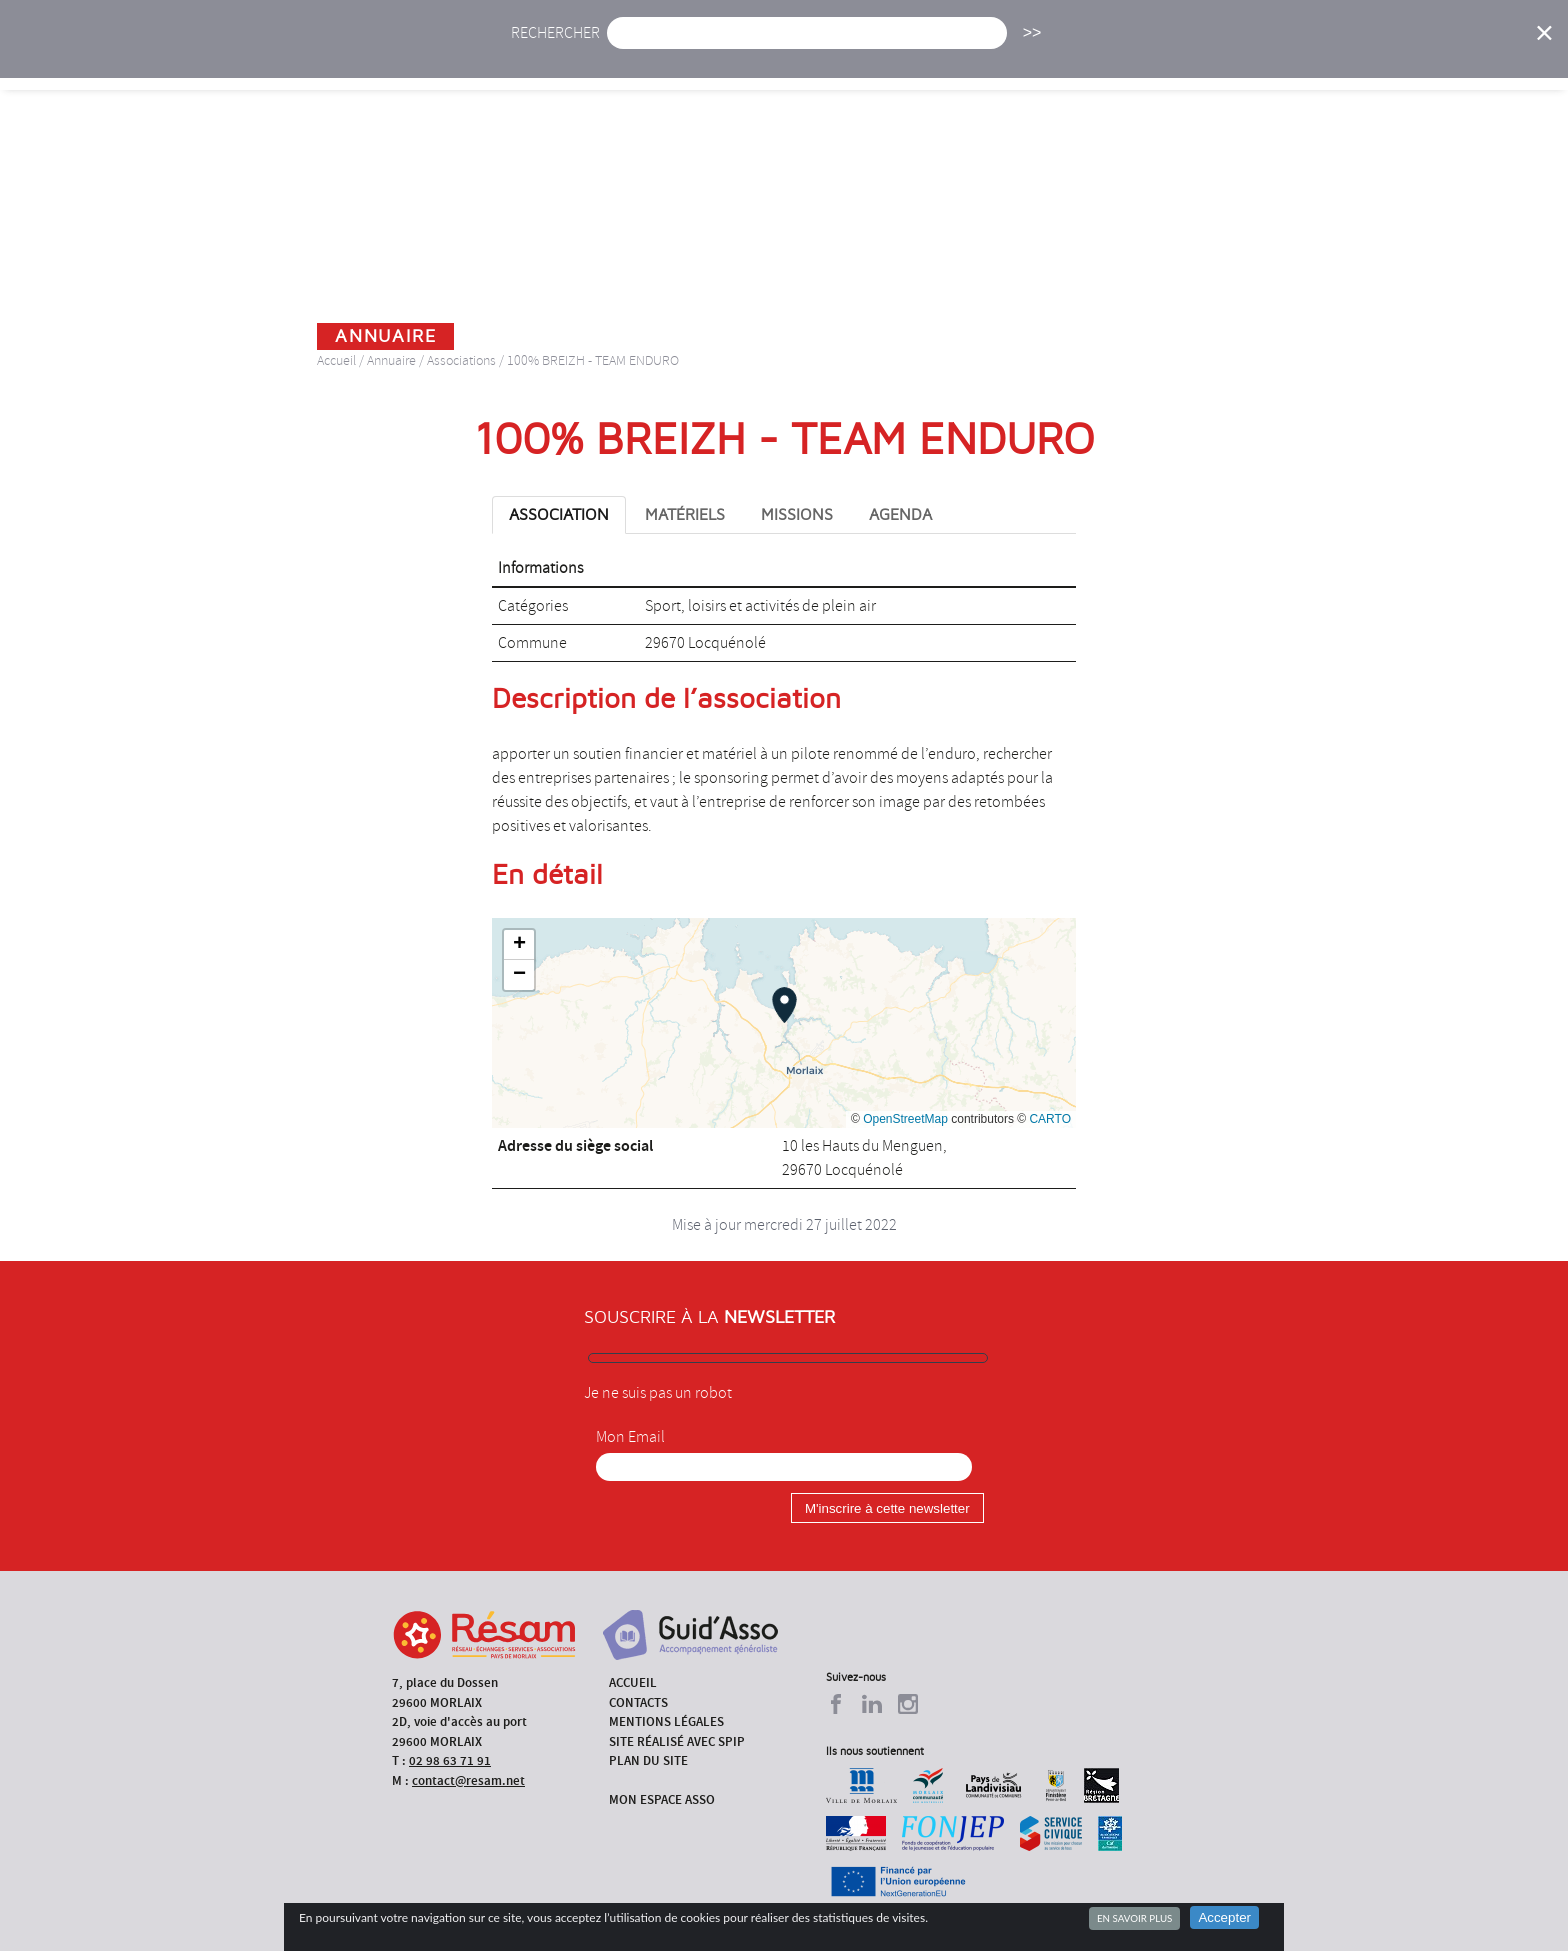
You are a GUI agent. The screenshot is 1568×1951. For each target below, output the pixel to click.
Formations (1068, 57)
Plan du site (648, 1760)
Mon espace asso (662, 1799)
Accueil (552, 57)
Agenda (721, 57)
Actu (637, 57)
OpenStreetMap (905, 1119)
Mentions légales (666, 1721)
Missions (955, 57)
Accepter (1224, 1917)
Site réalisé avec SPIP (677, 1741)
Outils (1281, 57)
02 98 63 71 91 (450, 1760)
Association (559, 515)
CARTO (1050, 1119)
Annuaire (1184, 57)
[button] (784, 1005)
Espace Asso (1387, 57)
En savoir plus (1134, 1918)
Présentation (835, 57)
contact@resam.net (468, 1780)
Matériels (685, 515)
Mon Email (630, 1437)
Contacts (638, 1702)
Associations (461, 360)
